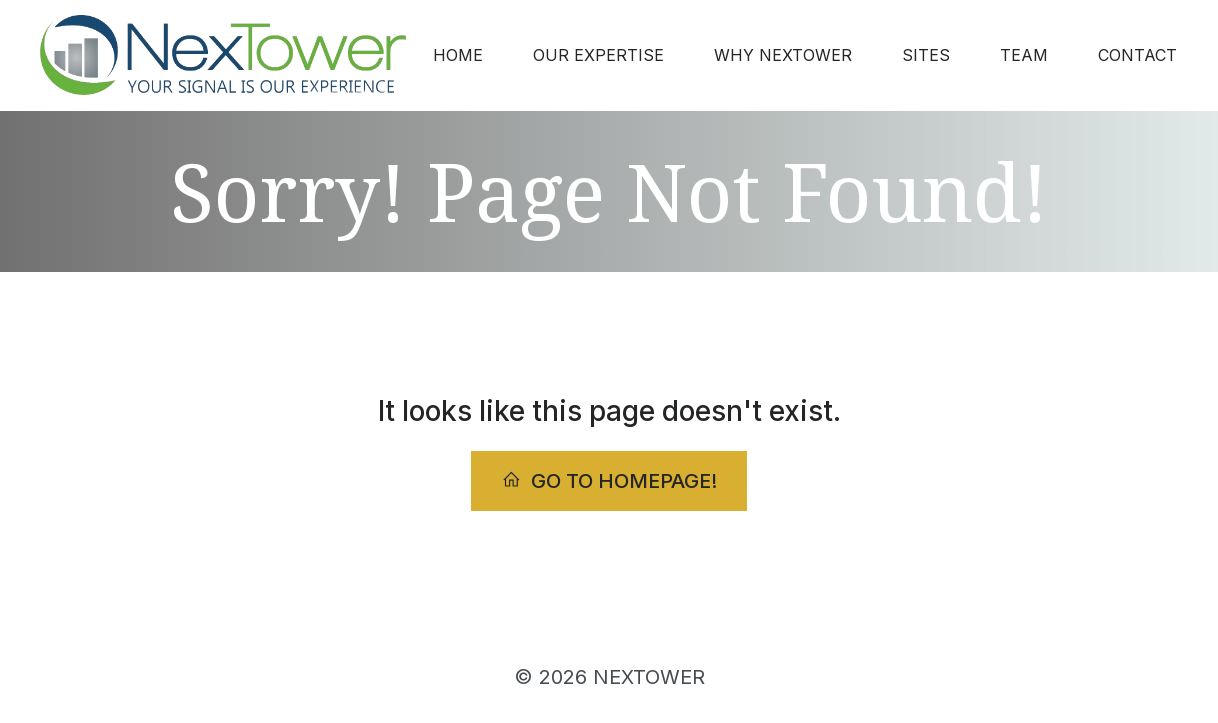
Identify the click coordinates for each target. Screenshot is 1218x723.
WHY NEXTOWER (783, 55)
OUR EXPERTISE (598, 55)
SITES (926, 55)
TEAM (1024, 55)
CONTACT (1137, 55)
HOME (458, 55)
